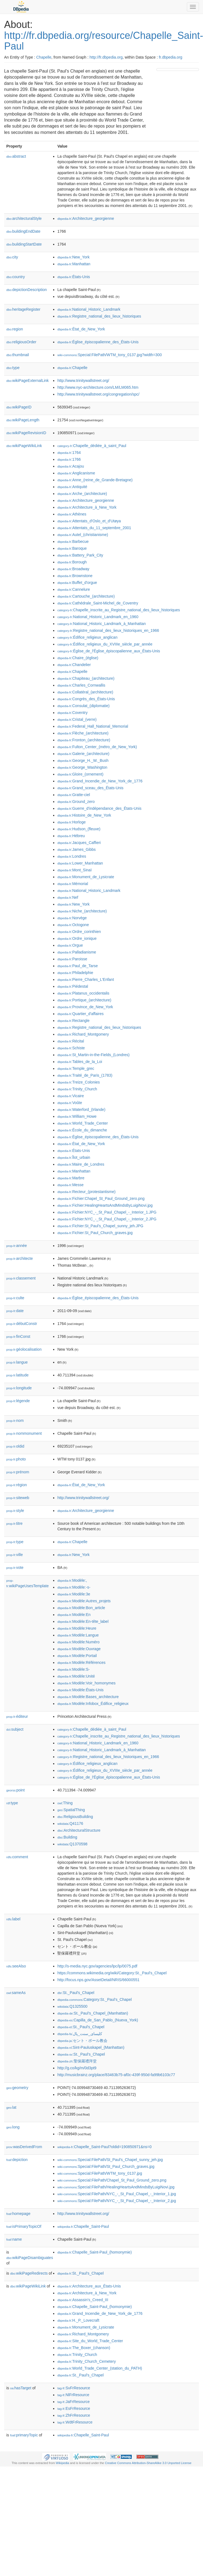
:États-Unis (73, 277)
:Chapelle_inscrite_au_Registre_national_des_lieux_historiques (118, 610)
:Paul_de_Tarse (77, 966)
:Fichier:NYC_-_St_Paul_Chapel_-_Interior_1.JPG (106, 1212)
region (14, 329)
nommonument (24, 1433)
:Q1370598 (72, 1844)
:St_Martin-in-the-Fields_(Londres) (93, 1055)
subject (14, 1729)
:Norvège (72, 918)
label (13, 1919)
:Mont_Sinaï (74, 870)
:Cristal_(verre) (76, 719)
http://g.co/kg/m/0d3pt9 (76, 2068)
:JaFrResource (73, 2401)
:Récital (70, 1041)
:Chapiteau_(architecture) (85, 678)
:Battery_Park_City (80, 555)
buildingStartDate (24, 244)
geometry (17, 2087)
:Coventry (72, 712)
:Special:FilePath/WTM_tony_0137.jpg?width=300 (109, 355)
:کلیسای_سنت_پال (79, 2034)
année (16, 1245)
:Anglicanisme (76, 473)
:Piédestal (72, 986)
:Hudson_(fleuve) (78, 829)
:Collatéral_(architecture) (85, 692)
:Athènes (71, 514)
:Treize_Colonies (78, 1082)
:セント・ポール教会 (82, 2040)
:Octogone (73, 925)
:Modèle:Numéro (78, 1642)
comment (17, 1857)
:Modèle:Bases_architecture (88, 1697)
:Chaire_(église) (77, 658)
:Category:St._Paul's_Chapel (94, 1999)
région (16, 1485)
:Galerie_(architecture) (83, 753)
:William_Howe (76, 1116)
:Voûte (69, 1102)
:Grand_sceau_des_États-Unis (90, 788)
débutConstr (21, 1323)
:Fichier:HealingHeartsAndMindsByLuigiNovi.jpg (105, 1205)
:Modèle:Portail (77, 1655)
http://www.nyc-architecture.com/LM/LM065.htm (97, 387)
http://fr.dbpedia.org (106, 57)
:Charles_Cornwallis (81, 685)
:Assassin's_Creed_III (82, 2300)
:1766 (69, 459)
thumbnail (17, 355)
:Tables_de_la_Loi (79, 1061)
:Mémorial (72, 883)
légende (18, 1401)
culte (15, 1298)
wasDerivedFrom (24, 2147)
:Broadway (73, 569)
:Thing (65, 1803)
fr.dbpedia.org (170, 57)
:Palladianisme (76, 952)
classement (21, 1278)
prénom (17, 1472)
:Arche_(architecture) (82, 493)
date (15, 1311)
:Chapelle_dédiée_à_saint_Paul (91, 445)
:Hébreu (71, 836)
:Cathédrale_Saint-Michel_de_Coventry (97, 603)
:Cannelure (73, 589)
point (15, 1790)
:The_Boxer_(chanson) (83, 2348)
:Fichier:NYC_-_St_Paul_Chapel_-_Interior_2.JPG (106, 1219)
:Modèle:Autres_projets (83, 1601)
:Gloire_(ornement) (80, 774)
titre (14, 1523)
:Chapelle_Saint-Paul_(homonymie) (94, 2252)
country (15, 277)
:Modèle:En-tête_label (82, 1621)
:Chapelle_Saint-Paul (83, 2226)
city (12, 257)
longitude (19, 1388)
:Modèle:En (73, 1614)
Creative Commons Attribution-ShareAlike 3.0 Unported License (148, 2463)
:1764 (69, 452)
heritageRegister (23, 309)
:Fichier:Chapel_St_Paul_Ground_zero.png (100, 1198)
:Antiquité (72, 487)
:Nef (67, 897)
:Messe (70, 1185)
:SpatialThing (71, 1810)
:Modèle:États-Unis (80, 1690)
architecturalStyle (24, 218)
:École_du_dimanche (82, 1130)
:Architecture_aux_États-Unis (89, 2286)
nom (15, 1420)
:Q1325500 (72, 2006)
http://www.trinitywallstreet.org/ (83, 380)
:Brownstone (74, 576)
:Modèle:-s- (73, 1587)
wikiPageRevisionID (26, 433)
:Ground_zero (76, 801)
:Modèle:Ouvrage (79, 1649)
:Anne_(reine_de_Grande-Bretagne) (95, 480)
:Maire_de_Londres (80, 1164)
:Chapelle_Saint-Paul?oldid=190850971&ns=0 (104, 2147)
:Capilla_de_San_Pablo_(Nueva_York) (97, 2020)
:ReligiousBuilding (75, 1816)
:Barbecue (72, 541)
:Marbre (70, 1178)
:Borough (72, 562)
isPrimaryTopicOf (23, 2226)
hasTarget (20, 2388)
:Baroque (72, 548)
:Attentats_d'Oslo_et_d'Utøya (89, 521)
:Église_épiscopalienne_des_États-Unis (97, 342)
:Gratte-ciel (73, 795)
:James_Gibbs (76, 849)
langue (17, 1362)
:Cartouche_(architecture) (86, 596)
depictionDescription (26, 289)
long (12, 2127)
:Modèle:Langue (78, 1635)
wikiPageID (19, 407)
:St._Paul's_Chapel (75, 1992)
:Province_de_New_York (85, 1007)
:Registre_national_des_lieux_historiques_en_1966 (108, 630)
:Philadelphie (75, 972)
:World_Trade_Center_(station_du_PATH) (99, 2368)
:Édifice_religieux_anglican (87, 637)
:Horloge (71, 822)
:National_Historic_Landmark (88, 309)
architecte (19, 1258)
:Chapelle (72, 367)
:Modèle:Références (81, 1662)
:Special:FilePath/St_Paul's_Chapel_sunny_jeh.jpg (110, 2159)
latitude (17, 1375)
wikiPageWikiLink (24, 445)
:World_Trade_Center (82, 1123)
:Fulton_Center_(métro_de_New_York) (97, 747)
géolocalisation (24, 1349)
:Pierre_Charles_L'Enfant (85, 979)
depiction (17, 2159)
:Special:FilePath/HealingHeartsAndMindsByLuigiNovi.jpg (115, 2187)
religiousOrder (21, 342)
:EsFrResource (73, 2408)
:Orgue (70, 945)
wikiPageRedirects (29, 2273)
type (12, 367)
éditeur (17, 1716)
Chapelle (43, 57)
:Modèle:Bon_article (81, 1608)
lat (11, 2107)
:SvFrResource (73, 2388)
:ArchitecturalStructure (78, 1830)
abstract (16, 156)
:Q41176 (70, 1823)
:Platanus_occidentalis (83, 993)
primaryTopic (24, 2435)
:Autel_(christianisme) (82, 534)
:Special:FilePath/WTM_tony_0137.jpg (99, 2173)
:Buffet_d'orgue (77, 582)
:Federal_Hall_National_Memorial (92, 726)
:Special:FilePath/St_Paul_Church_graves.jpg (105, 2166)
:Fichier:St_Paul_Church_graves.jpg (95, 1233)
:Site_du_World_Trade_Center (90, 2341)
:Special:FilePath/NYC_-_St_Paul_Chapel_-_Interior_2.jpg (116, 2200)
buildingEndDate (23, 231)
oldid (15, 1446)
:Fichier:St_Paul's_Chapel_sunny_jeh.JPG (100, 1226)
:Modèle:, (72, 1580)
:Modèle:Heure (76, 1628)
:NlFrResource (73, 2395)
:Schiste (71, 1048)
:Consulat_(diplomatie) (83, 706)
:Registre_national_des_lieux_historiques (99, 316)
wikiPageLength (22, 420)
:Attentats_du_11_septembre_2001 (94, 528)
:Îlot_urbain (73, 1157)
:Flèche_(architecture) (82, 733)
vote (15, 1567)
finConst (18, 1336)
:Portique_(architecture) (84, 1000)
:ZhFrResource (73, 2415)
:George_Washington (82, 767)
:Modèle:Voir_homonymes (86, 1683)
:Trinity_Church (77, 1089)
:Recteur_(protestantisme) (86, 1191)
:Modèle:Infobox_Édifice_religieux (92, 1703)
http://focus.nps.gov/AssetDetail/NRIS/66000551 (98, 1980)
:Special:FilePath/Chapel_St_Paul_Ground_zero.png (111, 2180)
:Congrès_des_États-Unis (86, 699)
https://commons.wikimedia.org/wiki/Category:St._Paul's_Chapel (112, 1973)
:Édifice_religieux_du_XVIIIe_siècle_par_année (104, 644)
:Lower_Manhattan (80, 863)
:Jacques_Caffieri (79, 842)
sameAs (15, 1992)
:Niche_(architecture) (82, 911)
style (15, 1510)
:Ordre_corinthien (79, 931)
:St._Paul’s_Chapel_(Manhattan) (92, 2013)
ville (14, 1554)
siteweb (17, 1498)
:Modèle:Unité (76, 1676)
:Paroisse (72, 959)
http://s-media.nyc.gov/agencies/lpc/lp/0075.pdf (97, 1966)
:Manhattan (73, 264)
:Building (67, 1837)
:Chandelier (74, 664)
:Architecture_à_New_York (86, 507)
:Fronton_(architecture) (83, 740)
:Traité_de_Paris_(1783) (84, 1075)
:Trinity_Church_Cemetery (86, 2361)
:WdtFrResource (74, 2422)
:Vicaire (70, 1096)
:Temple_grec (75, 1068)
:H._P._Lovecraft (78, 2320)
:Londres (71, 856)
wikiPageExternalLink (27, 380)
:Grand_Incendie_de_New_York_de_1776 (99, 781)
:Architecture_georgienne (85, 218)
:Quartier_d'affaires (80, 1014)
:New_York (73, 257)
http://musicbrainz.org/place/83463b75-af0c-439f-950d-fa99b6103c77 (116, 2075)
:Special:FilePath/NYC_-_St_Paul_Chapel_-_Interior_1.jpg (116, 2194)
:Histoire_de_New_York (84, 815)
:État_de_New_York (81, 329)
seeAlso (16, 1966)
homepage (18, 2213)
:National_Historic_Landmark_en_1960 (97, 617)
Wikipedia (62, 2463)
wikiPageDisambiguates (29, 2257)
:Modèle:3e (73, 1594)
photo (16, 1459)
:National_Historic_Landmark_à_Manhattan (101, 623)
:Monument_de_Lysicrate (85, 877)
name (14, 2239)
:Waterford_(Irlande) (81, 1109)
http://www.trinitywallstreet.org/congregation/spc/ (98, 394)
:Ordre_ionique (76, 938)
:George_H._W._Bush (82, 760)
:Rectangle (73, 1020)
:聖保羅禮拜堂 (76, 2061)
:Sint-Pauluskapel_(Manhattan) (90, 2047)
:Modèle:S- (73, 1669)
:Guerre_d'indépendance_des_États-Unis (99, 808)
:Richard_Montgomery (83, 1034)
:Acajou (70, 466)
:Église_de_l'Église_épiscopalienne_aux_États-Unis (108, 651)
